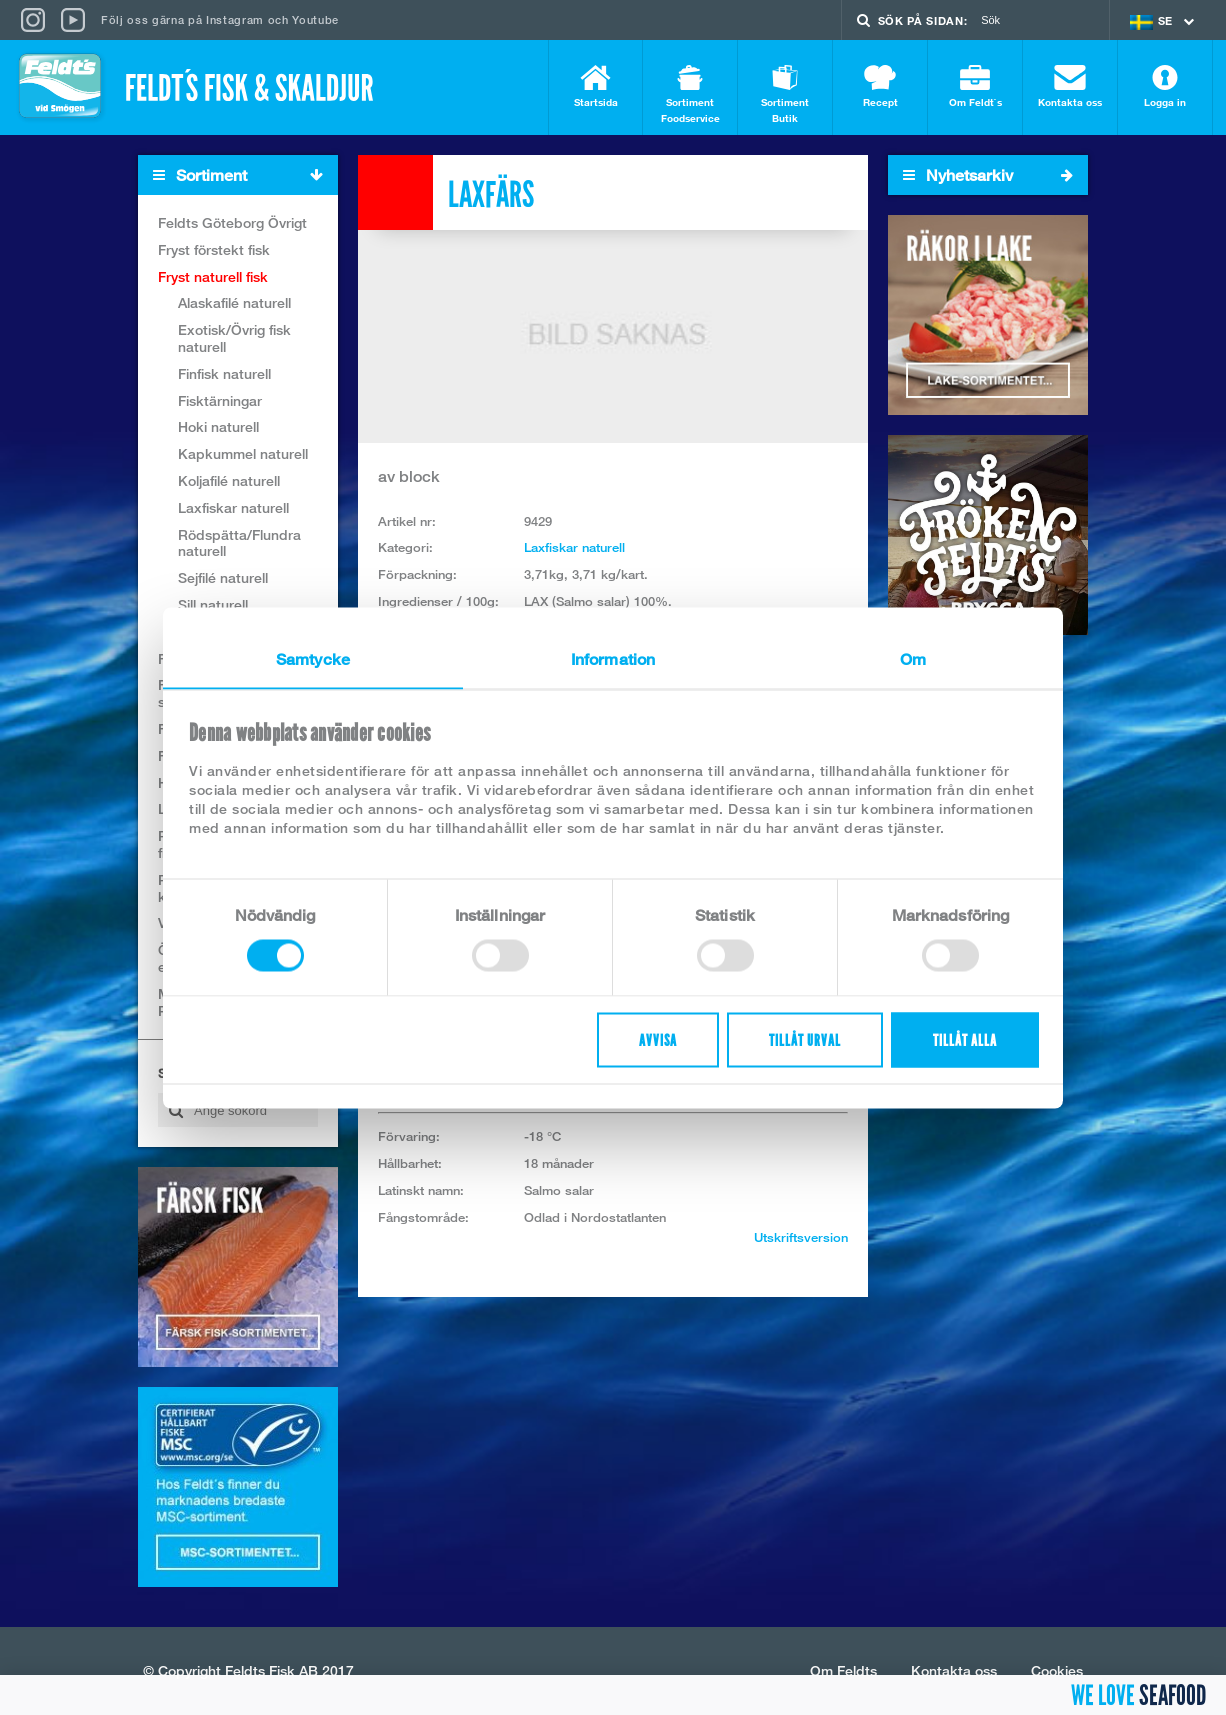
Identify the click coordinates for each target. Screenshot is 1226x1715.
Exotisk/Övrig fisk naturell (234, 338)
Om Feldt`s (975, 86)
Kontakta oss (1070, 86)
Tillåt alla (965, 1039)
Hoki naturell (218, 426)
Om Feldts (843, 1670)
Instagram (235, 19)
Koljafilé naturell (229, 480)
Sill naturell (213, 604)
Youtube (315, 19)
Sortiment (245, 175)
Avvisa (658, 1039)
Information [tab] (613, 658)
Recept (880, 86)
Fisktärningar (220, 400)
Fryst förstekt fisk (214, 249)
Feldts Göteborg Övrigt (232, 222)
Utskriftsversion (801, 1237)
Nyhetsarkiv (988, 175)
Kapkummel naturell (243, 453)
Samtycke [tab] (313, 658)
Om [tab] (913, 658)
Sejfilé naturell (223, 577)
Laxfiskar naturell (233, 507)
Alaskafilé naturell (234, 302)
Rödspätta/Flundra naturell (239, 543)
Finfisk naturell (224, 373)
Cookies (1057, 1670)
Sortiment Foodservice (690, 94)
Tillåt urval (805, 1039)
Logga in (1165, 86)
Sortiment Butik (785, 94)
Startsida (595, 86)
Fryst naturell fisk (213, 276)
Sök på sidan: (923, 20)
